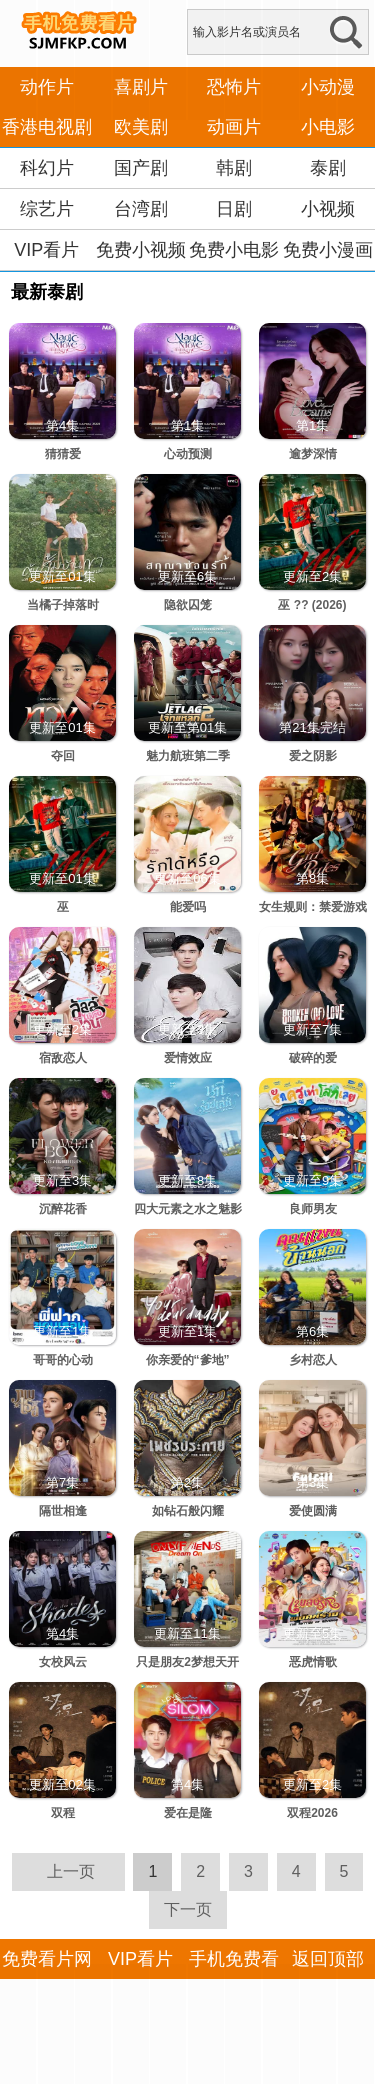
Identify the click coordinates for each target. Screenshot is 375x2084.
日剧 (234, 209)
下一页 (188, 1909)
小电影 (328, 127)
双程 (63, 1813)
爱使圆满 (313, 1511)
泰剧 (328, 168)
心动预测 (188, 454)
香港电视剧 (47, 127)
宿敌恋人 (63, 1058)
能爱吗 (188, 907)
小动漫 (328, 87)
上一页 (71, 1871)
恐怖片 (234, 87)
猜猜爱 (63, 454)
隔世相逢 (63, 1511)
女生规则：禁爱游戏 (313, 907)
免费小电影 (234, 250)
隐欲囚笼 (188, 605)
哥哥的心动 (63, 1360)
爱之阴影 (313, 756)
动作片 (47, 87)
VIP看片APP (46, 270)
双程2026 (312, 1813)
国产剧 (141, 168)
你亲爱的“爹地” (188, 1360)
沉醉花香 (63, 1209)
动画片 (234, 127)
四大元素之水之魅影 (188, 1209)
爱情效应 (188, 1058)
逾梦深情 (313, 454)
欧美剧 (141, 127)
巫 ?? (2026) (312, 605)
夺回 (63, 756)
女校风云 (63, 1662)
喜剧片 (141, 87)
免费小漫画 (328, 250)
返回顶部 (328, 1959)
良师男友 (313, 1209)
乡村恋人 (313, 1360)
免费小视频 (141, 250)
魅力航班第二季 (188, 756)
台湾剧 (141, 209)
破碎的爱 (313, 1058)
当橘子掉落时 (63, 605)
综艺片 (47, 209)
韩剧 (234, 168)
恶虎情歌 (313, 1662)
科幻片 (47, 168)
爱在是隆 (188, 1813)
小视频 (328, 209)
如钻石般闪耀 (188, 1511)
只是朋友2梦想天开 (187, 1662)
